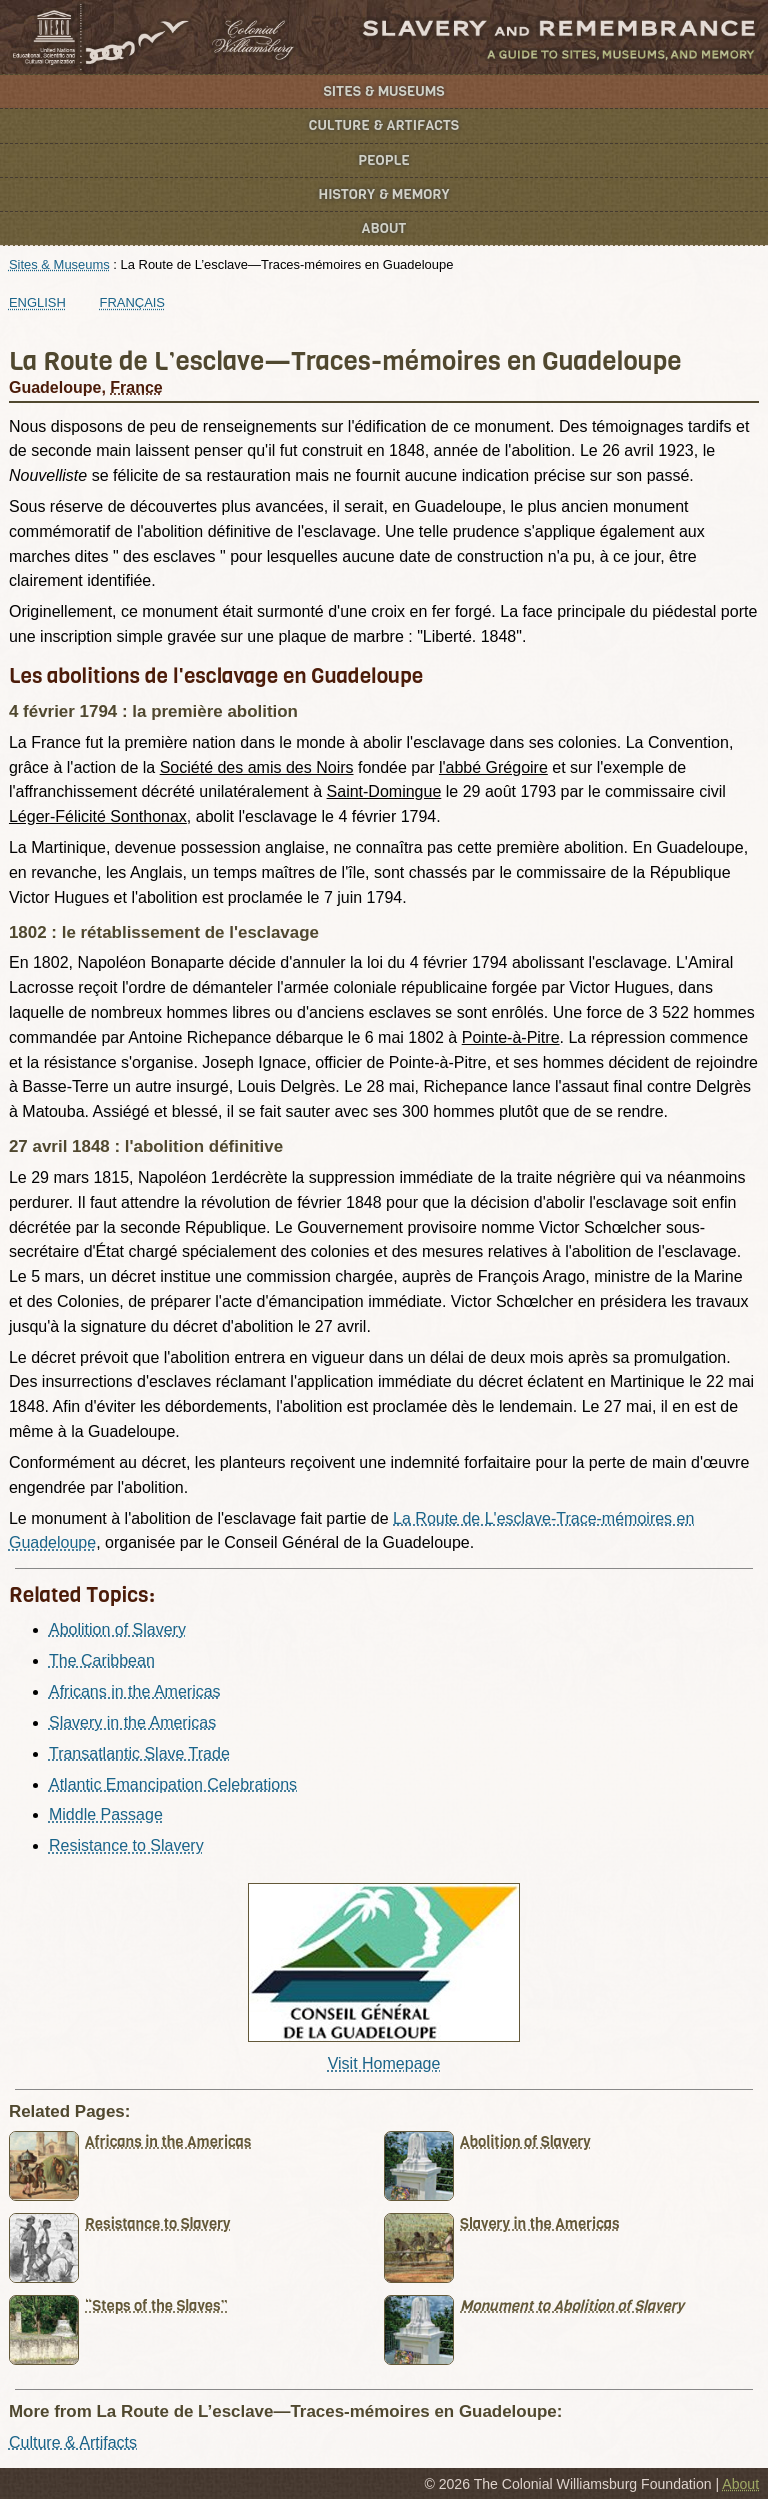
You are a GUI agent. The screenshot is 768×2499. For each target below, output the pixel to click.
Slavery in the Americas (132, 1722)
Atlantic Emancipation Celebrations (173, 1784)
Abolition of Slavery (117, 1629)
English (37, 302)
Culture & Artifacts (384, 125)
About (384, 228)
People (384, 160)
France (136, 387)
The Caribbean (102, 1660)
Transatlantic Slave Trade (139, 1753)
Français (133, 302)
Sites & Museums (384, 91)
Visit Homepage (384, 2063)
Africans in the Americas (135, 1691)
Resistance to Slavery (126, 1845)
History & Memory (384, 194)
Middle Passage (106, 1814)
